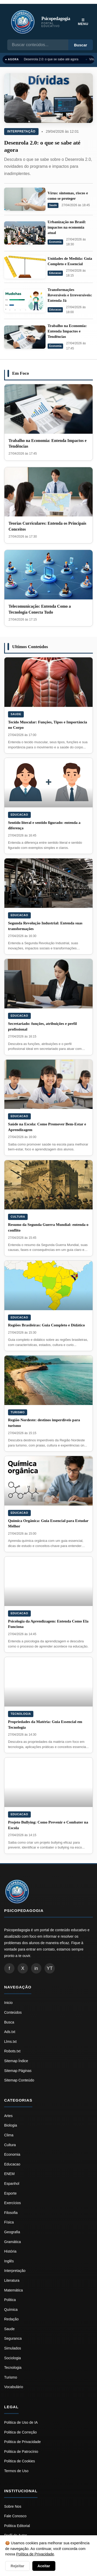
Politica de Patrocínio (21, 2451)
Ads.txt (9, 2032)
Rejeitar (17, 2566)
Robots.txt (12, 2051)
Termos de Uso (16, 2471)
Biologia (10, 2125)
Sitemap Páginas (18, 2071)
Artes (8, 2116)
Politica (10, 2300)
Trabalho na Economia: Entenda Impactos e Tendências (67, 331)
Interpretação (21, 131)
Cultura (18, 1216)
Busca (9, 2022)
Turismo (18, 1412)
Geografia (12, 2232)
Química (11, 2309)
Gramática (12, 2242)
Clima (8, 2135)
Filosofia (11, 2213)
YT (50, 1968)
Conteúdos (13, 2012)
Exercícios (12, 2203)
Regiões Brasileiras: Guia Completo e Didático (46, 1325)
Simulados (12, 2348)
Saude (53, 205)
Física (9, 2222)
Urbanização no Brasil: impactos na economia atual (67, 227)
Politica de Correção (20, 2432)
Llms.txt (10, 2041)
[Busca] (37, 44)
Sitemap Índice (16, 2061)
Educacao (55, 273)
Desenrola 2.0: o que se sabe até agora (51, 59)
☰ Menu (83, 22)
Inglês (9, 2261)
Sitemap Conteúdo (19, 2080)
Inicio (8, 2003)
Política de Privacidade (35, 2554)
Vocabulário (13, 2387)
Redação (11, 2319)
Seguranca (13, 2338)
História (10, 2251)
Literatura (11, 2280)
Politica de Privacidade (22, 2442)
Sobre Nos (12, 2506)
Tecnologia (21, 1713)
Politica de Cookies (19, 2461)
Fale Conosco (15, 2516)
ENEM (9, 2174)
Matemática (13, 2290)
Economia (55, 241)
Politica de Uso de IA (21, 2422)
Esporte (10, 2193)
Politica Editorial (17, 2526)
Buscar (80, 45)
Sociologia (12, 2358)
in (36, 1968)
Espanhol (11, 2183)
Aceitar (44, 2566)
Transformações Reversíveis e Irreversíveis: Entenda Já (70, 295)
